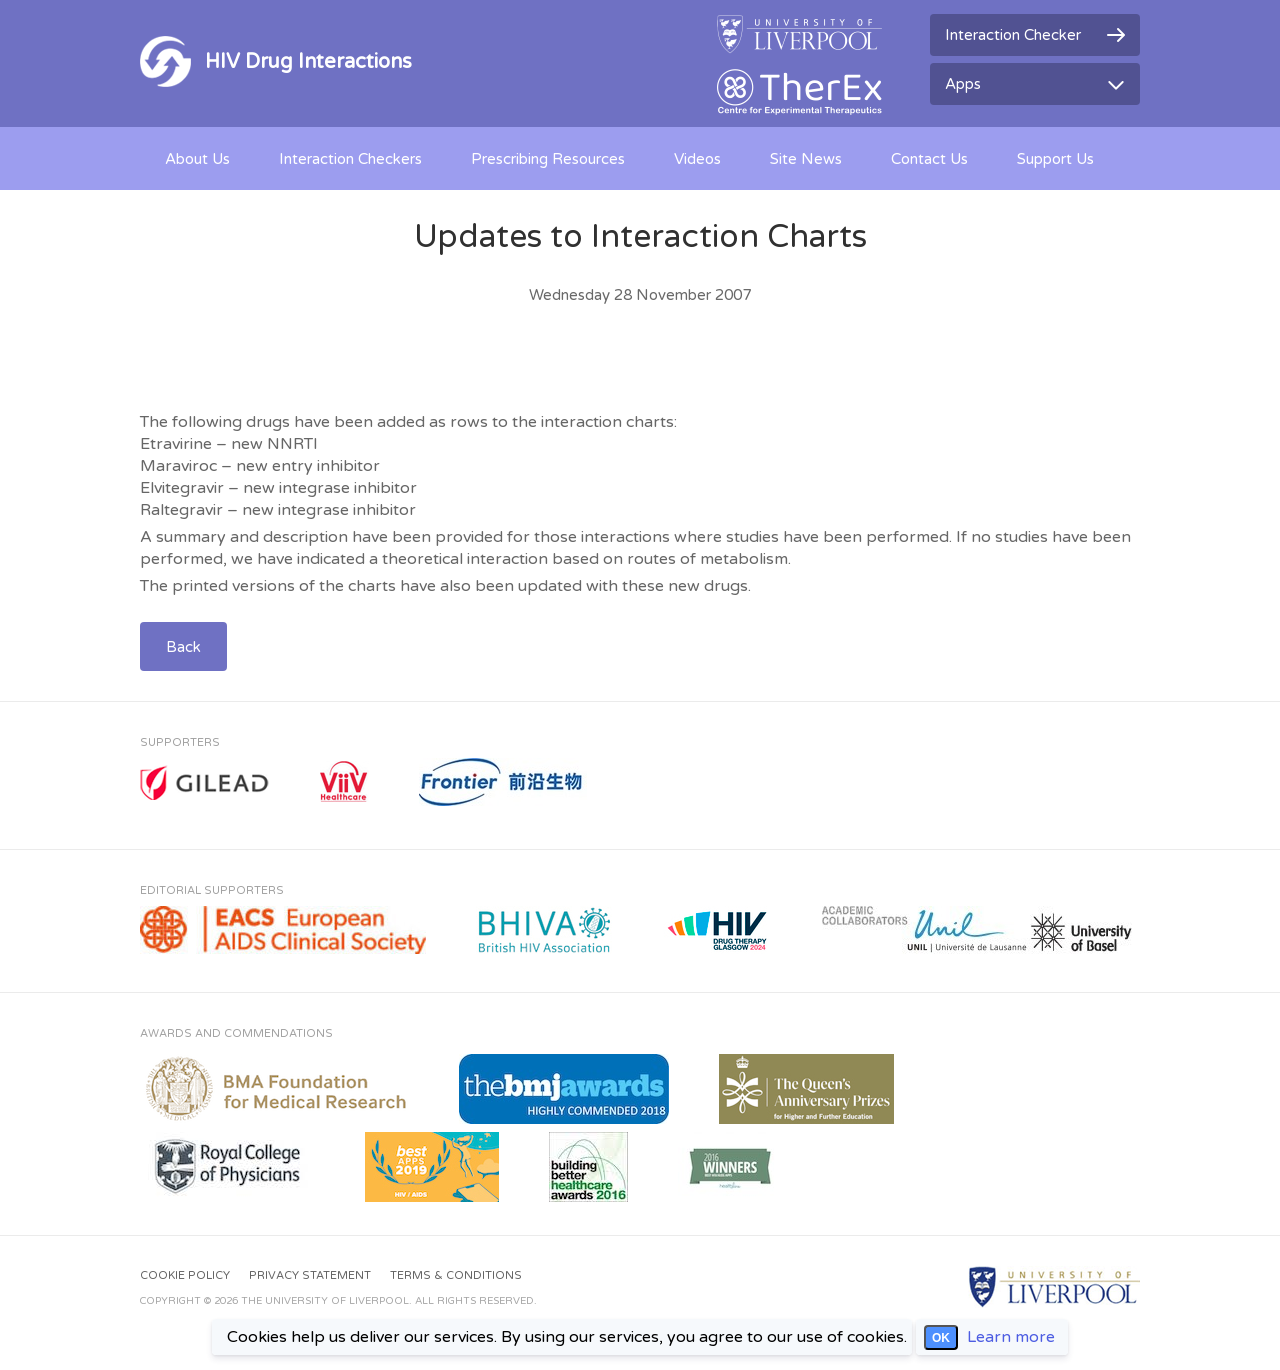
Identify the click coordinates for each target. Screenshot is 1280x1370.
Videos (697, 159)
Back (183, 647)
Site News (806, 159)
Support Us (1055, 159)
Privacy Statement (310, 1275)
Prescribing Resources (548, 159)
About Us (197, 159)
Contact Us (929, 159)
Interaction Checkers (350, 159)
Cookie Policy (185, 1275)
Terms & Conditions (456, 1275)
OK (941, 1338)
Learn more (1011, 1337)
